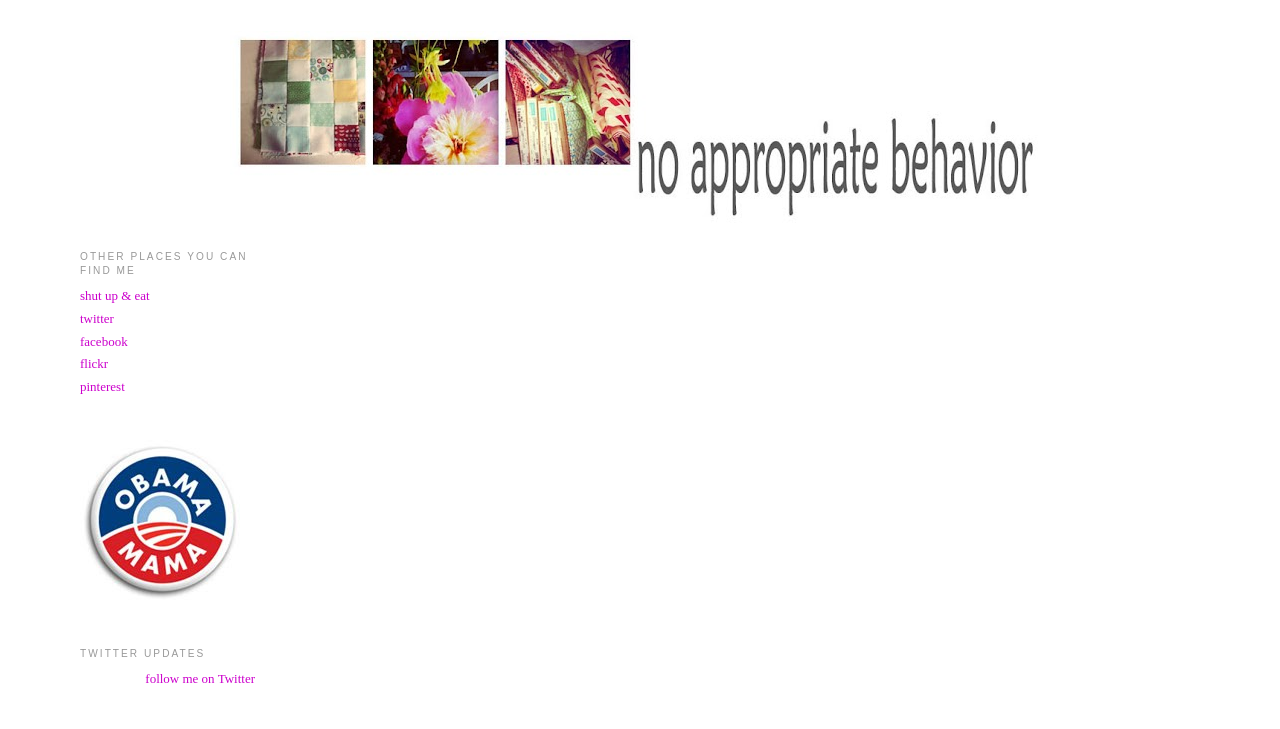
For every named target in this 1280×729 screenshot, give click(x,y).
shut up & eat (115, 295)
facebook (104, 341)
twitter (97, 318)
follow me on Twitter (200, 678)
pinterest (102, 386)
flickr (94, 363)
